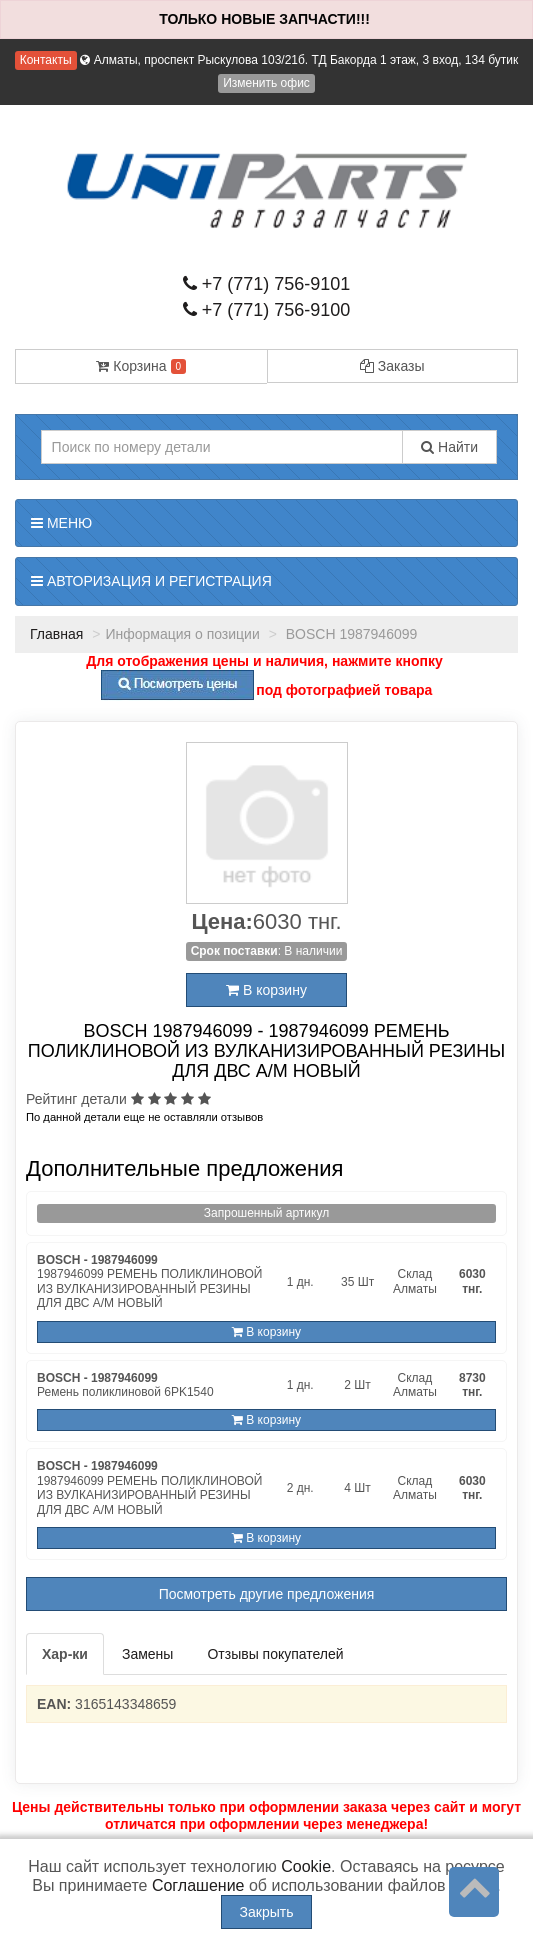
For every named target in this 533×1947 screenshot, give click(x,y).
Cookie (306, 1866)
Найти (449, 447)
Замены (147, 1654)
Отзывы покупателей (275, 1654)
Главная (56, 634)
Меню (61, 523)
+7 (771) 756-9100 (267, 310)
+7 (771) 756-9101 (267, 284)
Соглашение (198, 1885)
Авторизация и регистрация (151, 581)
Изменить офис (266, 83)
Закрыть (267, 1912)
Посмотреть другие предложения (267, 1594)
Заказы (392, 366)
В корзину (266, 990)
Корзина (141, 366)
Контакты (46, 60)
